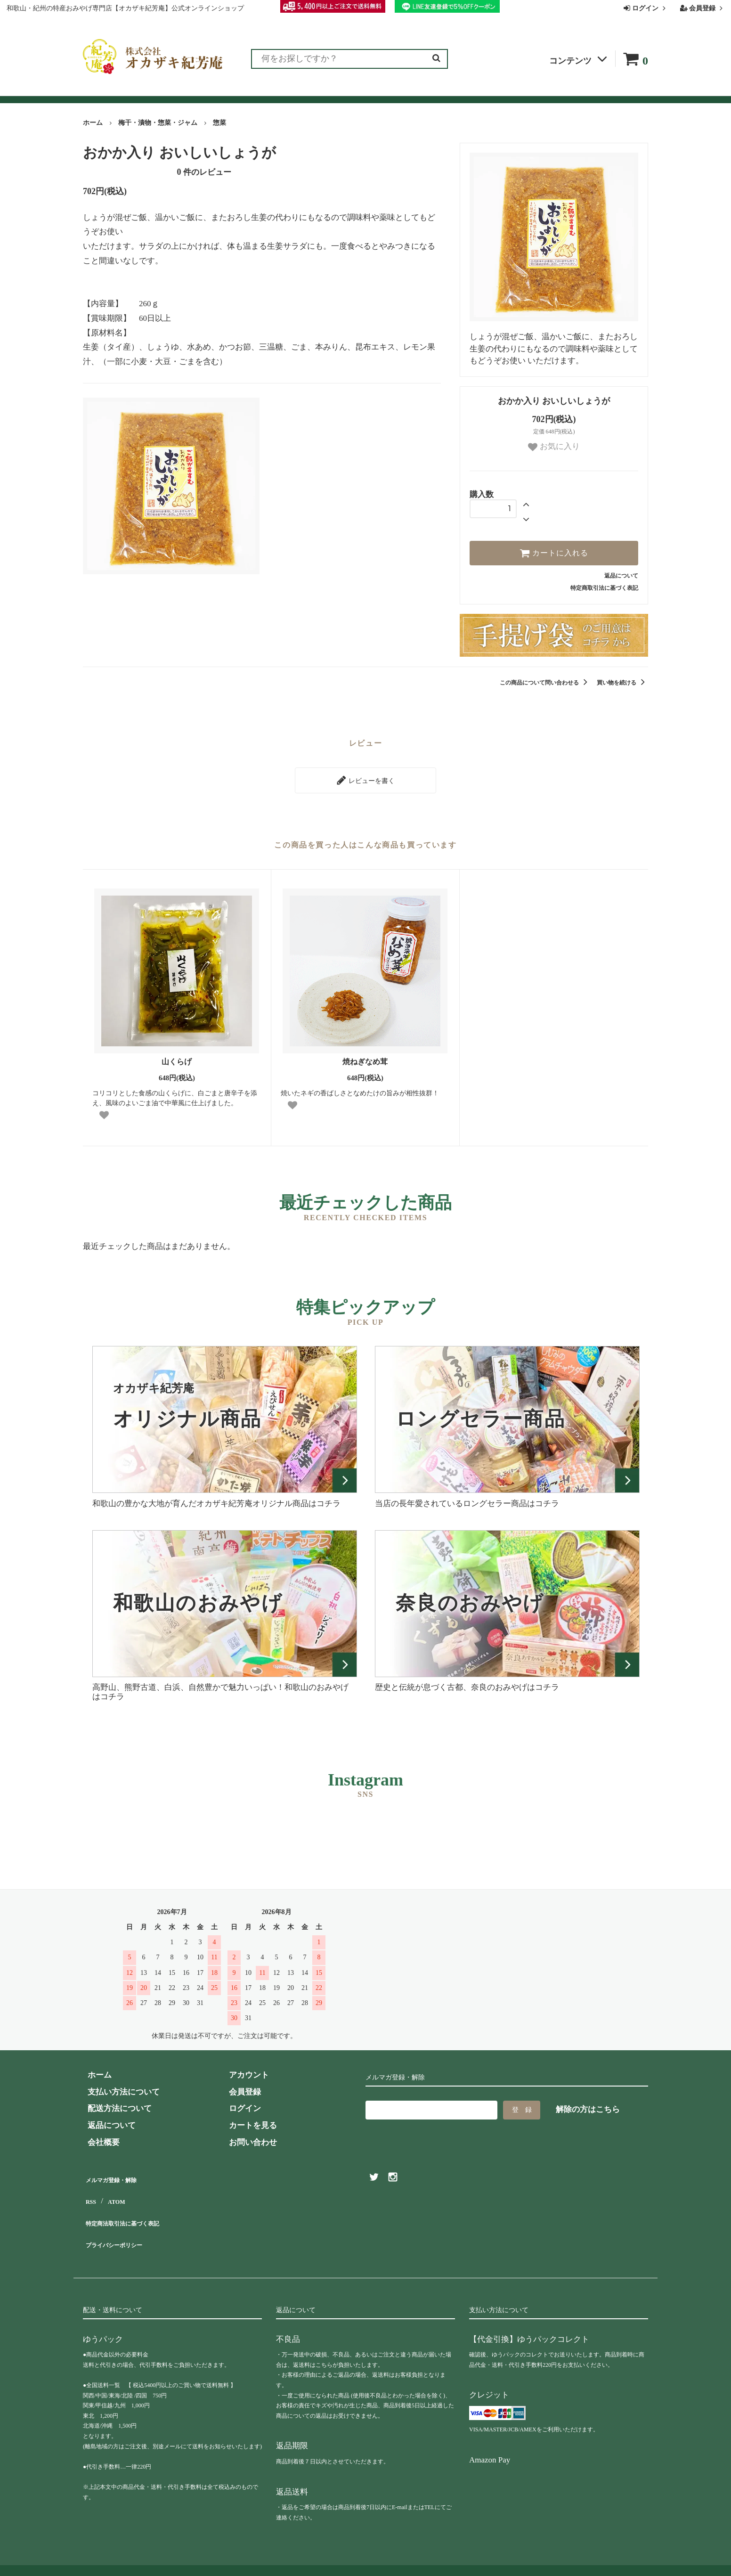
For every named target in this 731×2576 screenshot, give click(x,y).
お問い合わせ (436, 90)
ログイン (645, 8)
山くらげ (177, 1057)
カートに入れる (554, 553)
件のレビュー (204, 172)
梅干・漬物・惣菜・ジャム (157, 122)
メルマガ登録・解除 (119, 2173)
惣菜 (219, 122)
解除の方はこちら (588, 2104)
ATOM (116, 2189)
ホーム (93, 122)
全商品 (95, 90)
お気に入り (553, 447)
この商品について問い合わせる (545, 682)
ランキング (141, 90)
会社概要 (491, 90)
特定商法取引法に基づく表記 (135, 2206)
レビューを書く (365, 778)
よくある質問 (374, 90)
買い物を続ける (622, 682)
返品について (621, 575)
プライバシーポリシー (123, 2223)
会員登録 (702, 8)
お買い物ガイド (308, 90)
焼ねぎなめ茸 (365, 1057)
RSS (90, 2189)
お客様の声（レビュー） (220, 90)
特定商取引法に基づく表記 (604, 588)
